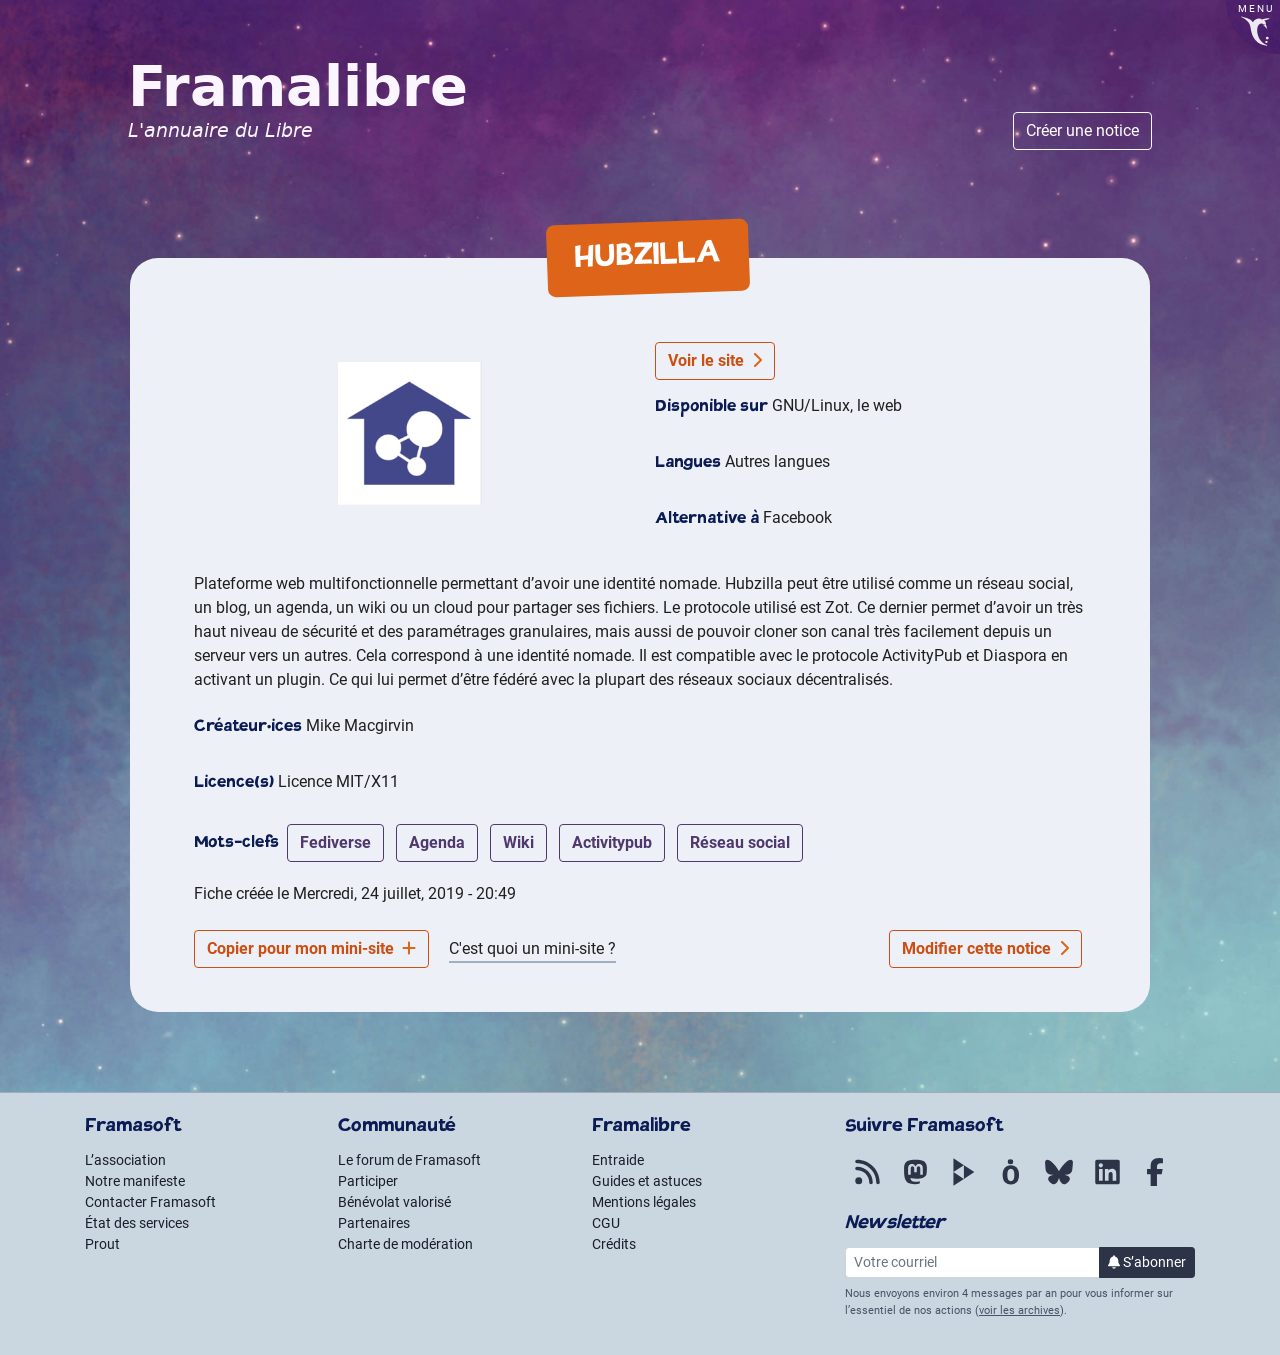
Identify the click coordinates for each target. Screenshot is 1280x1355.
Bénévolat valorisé (394, 1202)
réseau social (740, 842)
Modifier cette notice (985, 948)
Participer (368, 1181)
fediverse (335, 842)
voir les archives (1019, 1310)
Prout (102, 1244)
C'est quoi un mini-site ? (532, 948)
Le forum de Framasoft (409, 1160)
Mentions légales (644, 1202)
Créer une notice (1082, 130)
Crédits (614, 1244)
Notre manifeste (135, 1181)
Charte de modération (405, 1244)
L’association (125, 1160)
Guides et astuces (647, 1181)
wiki (518, 842)
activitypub (612, 842)
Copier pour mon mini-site (311, 948)
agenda (437, 842)
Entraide (618, 1160)
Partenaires (374, 1223)
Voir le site (715, 360)
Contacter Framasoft (150, 1202)
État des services (137, 1223)
